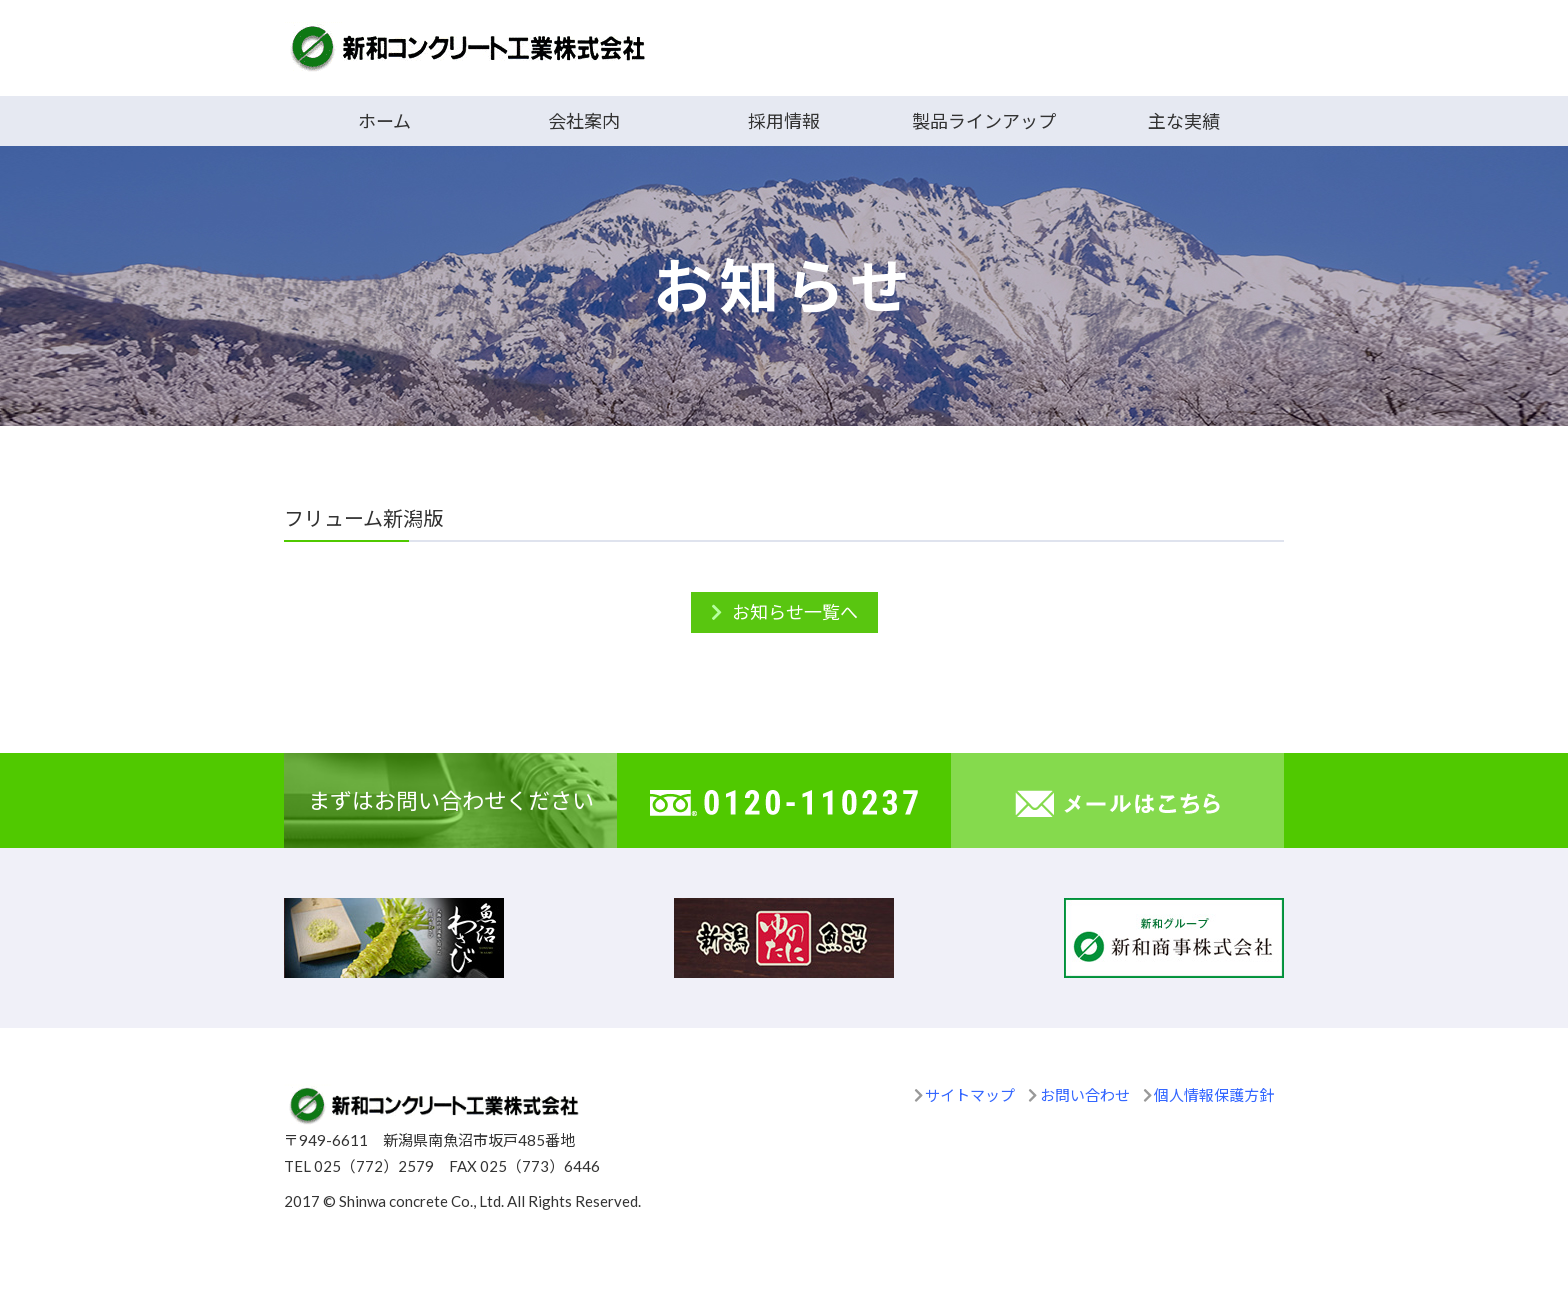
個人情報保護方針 (1214, 1095)
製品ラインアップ (984, 121)
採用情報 (784, 121)
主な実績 (1184, 121)
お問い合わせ (1085, 1095)
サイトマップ (970, 1095)
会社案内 (584, 121)
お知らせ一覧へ (795, 612)
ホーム (384, 121)
